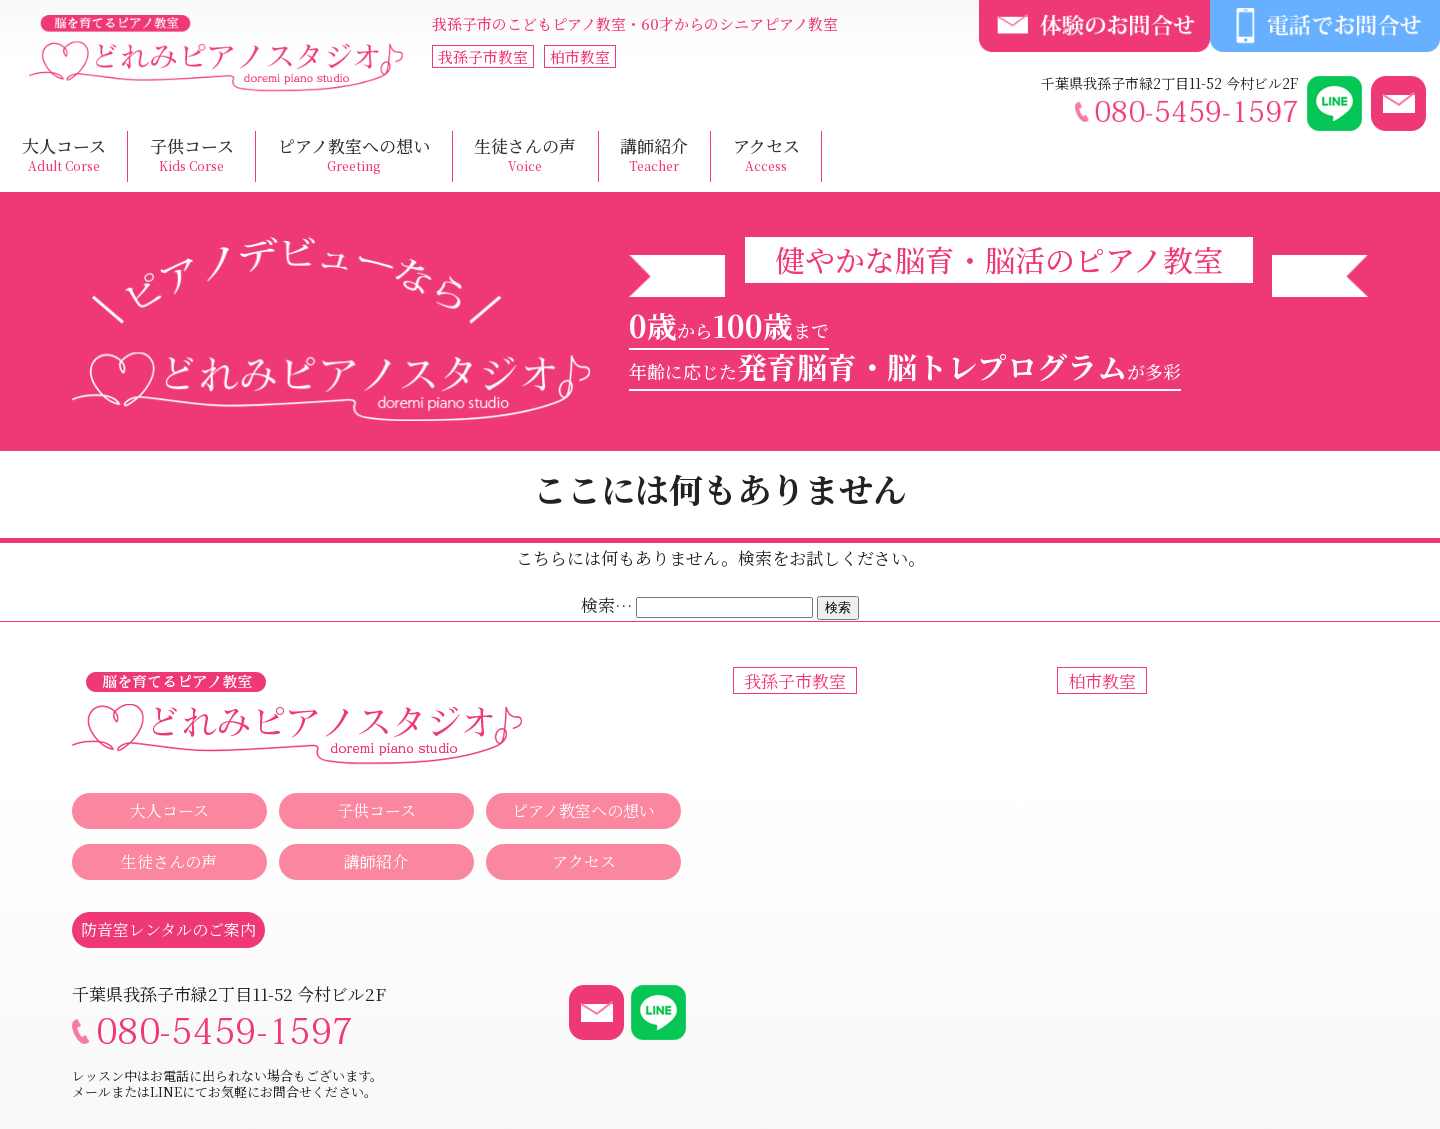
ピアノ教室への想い (354, 155)
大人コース (64, 155)
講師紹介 (654, 155)
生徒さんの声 (525, 155)
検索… (606, 604)
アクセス (766, 155)
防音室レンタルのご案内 (168, 929)
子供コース (192, 155)
